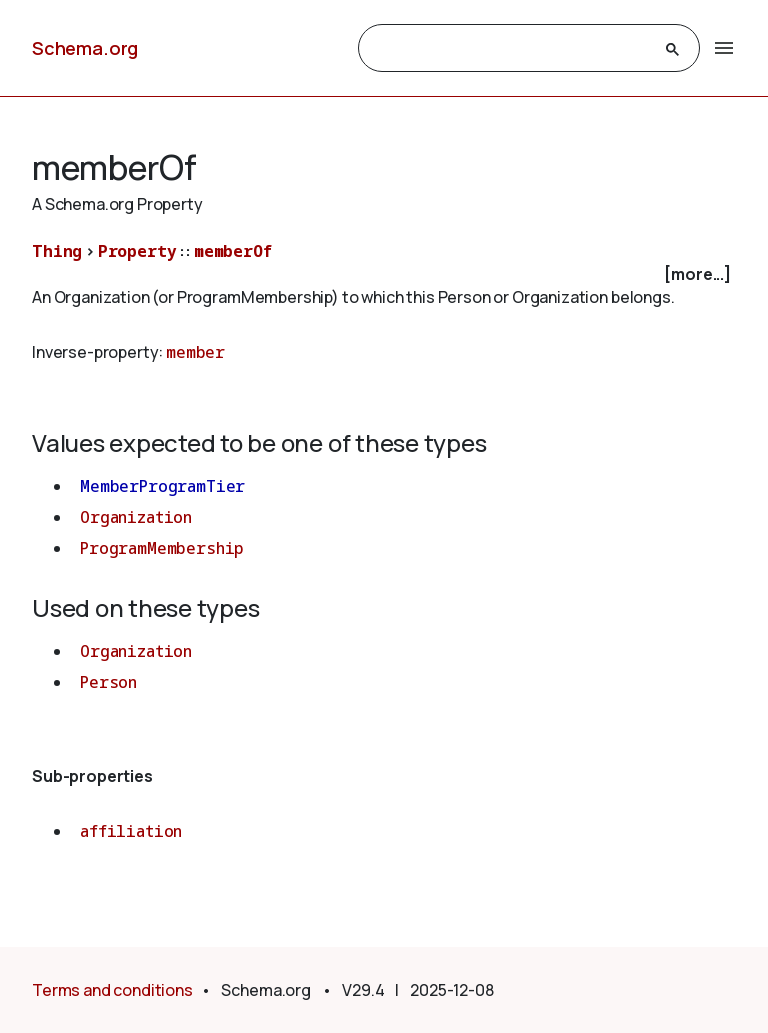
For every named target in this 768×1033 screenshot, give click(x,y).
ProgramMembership (162, 548)
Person (108, 682)
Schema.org (85, 48)
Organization (136, 517)
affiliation (131, 831)
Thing (57, 251)
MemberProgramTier (162, 486)
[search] (511, 49)
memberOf (233, 251)
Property (137, 251)
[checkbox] (384, 274)
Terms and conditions (112, 990)
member (195, 352)
